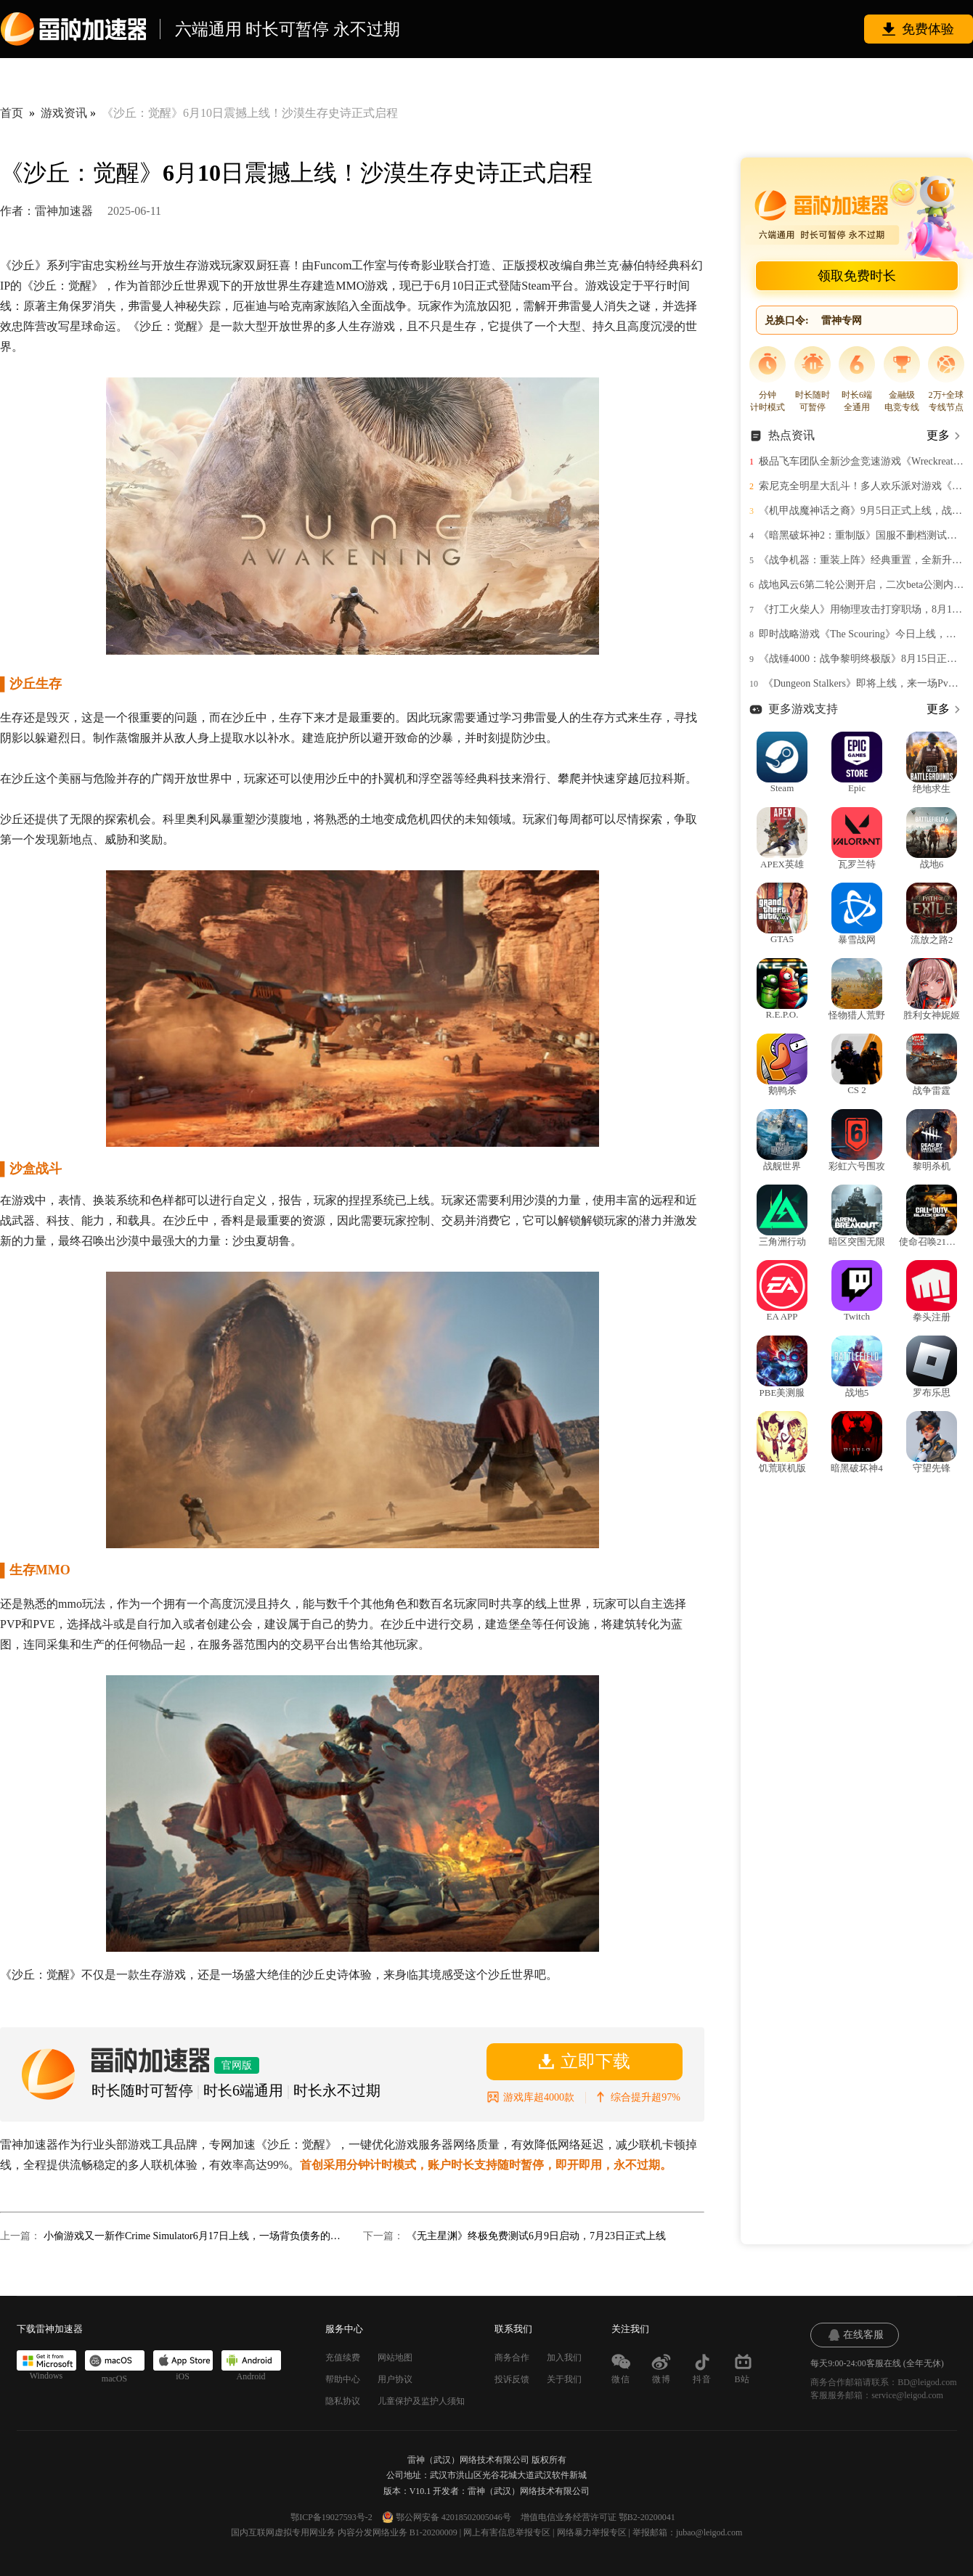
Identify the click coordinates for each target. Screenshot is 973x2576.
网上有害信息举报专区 (506, 2532)
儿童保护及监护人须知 (421, 2401)
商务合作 (511, 2357)
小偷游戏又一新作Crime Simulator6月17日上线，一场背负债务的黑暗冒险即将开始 (192, 2236)
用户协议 (395, 2379)
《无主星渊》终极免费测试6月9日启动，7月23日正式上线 (536, 2236)
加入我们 (564, 2357)
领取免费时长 (857, 276)
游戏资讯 (64, 113)
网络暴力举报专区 (592, 2532)
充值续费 (342, 2357)
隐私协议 (342, 2401)
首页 (11, 113)
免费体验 (928, 29)
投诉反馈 (511, 2379)
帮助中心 (342, 2379)
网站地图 (395, 2357)
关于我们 (564, 2379)
